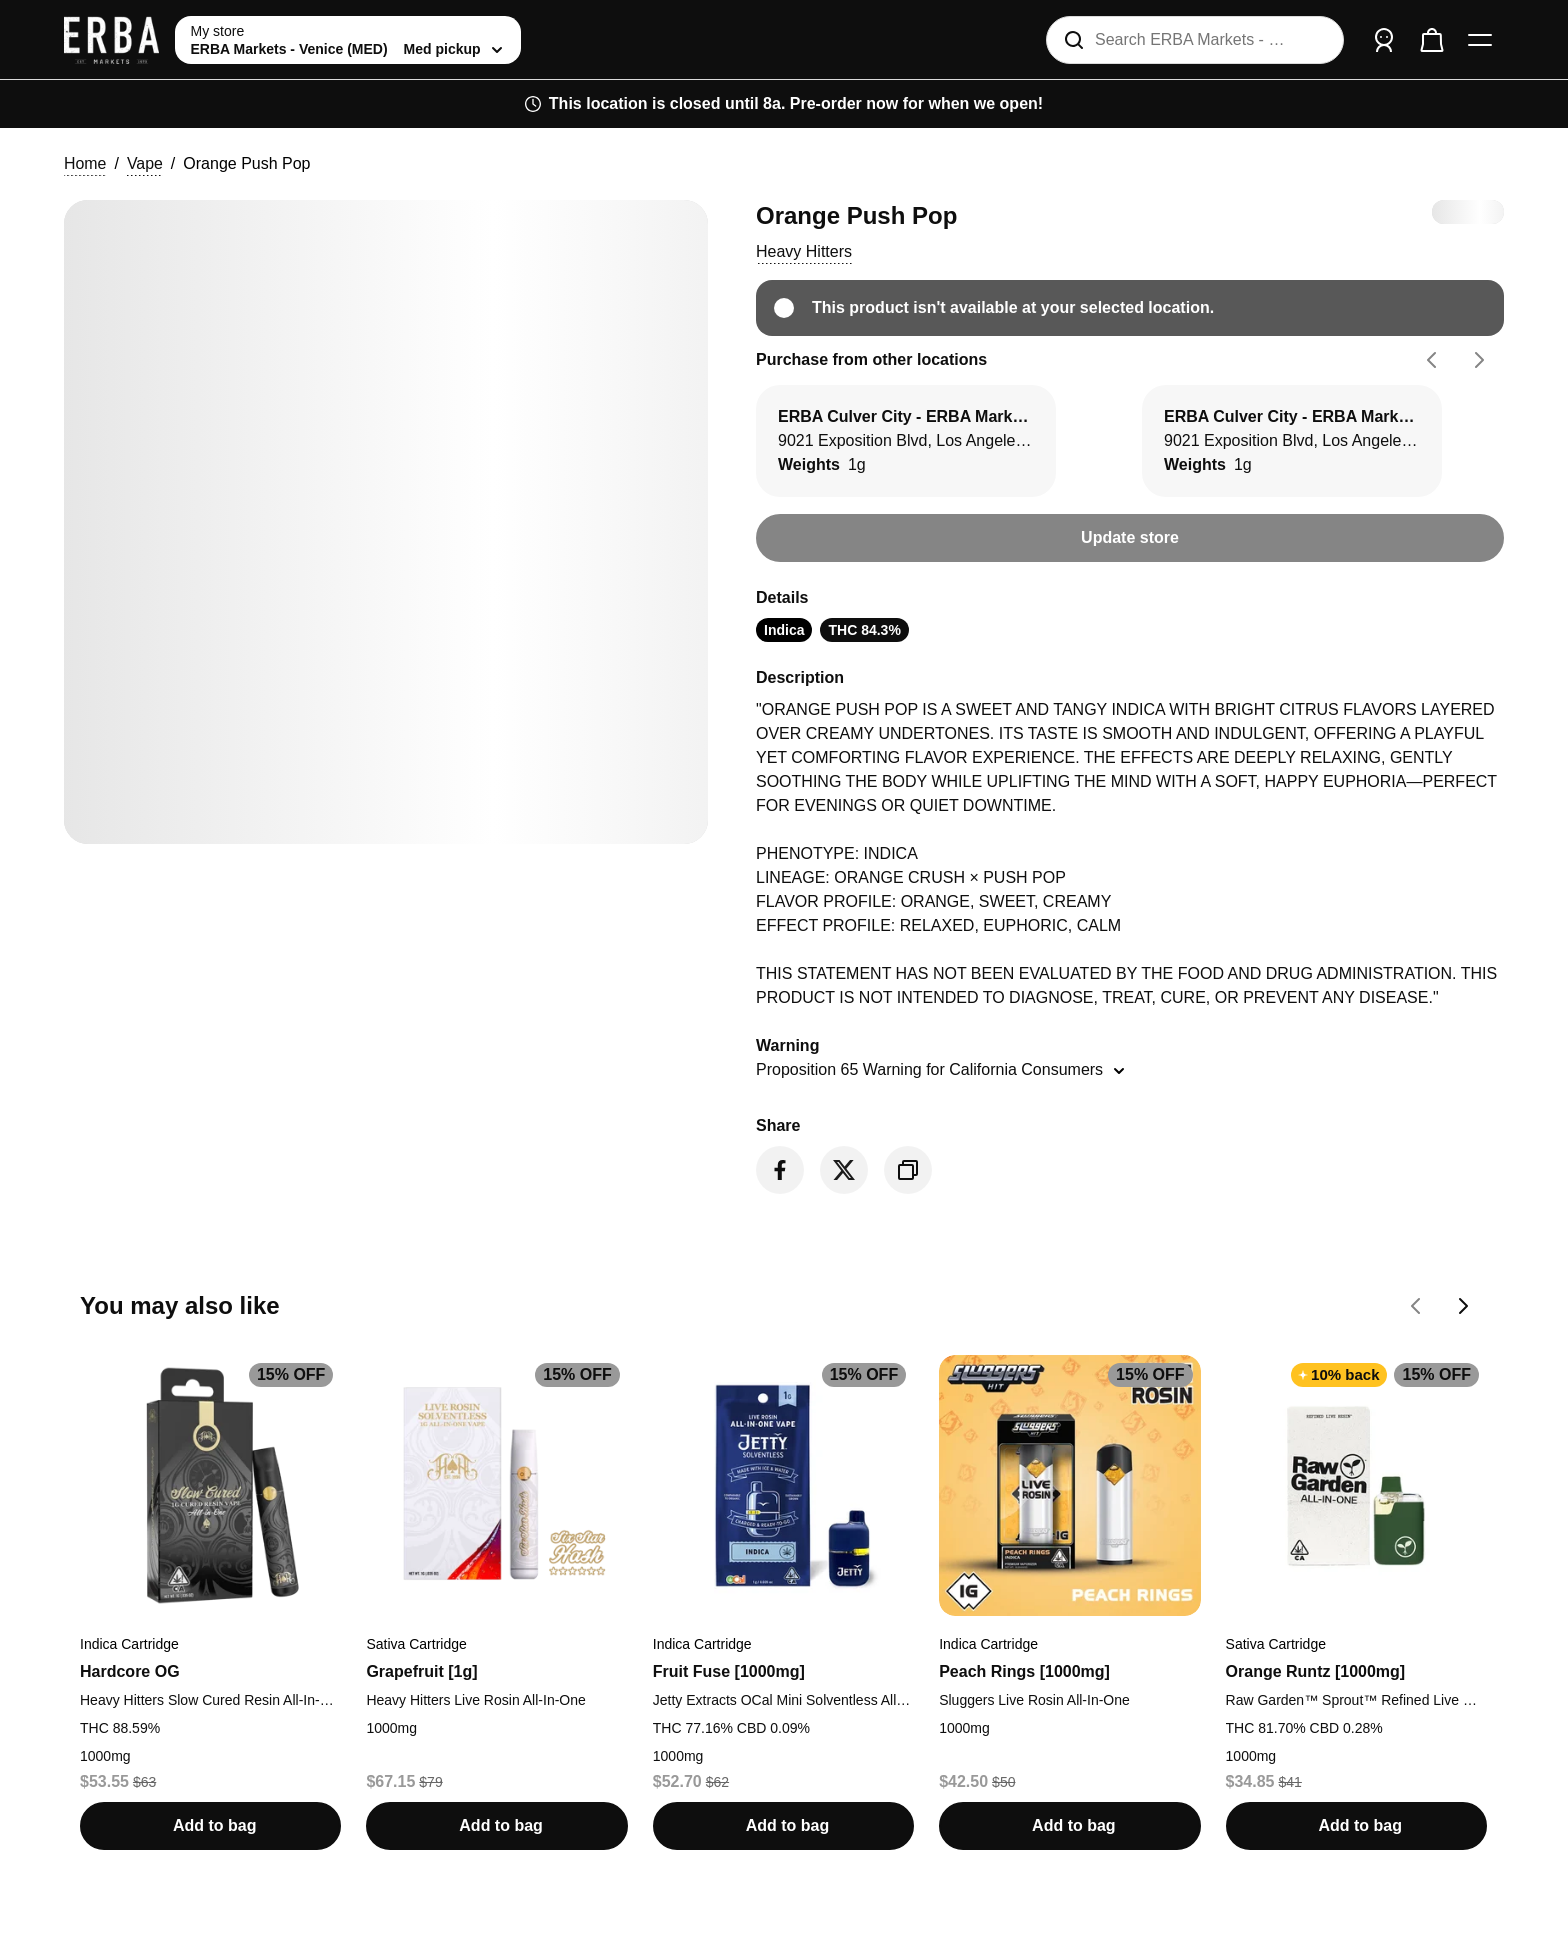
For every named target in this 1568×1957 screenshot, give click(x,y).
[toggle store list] (348, 40)
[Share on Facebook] (780, 1170)
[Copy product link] (908, 1170)
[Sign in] (1384, 40)
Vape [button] (145, 163)
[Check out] (1432, 40)
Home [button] (85, 163)
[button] (804, 252)
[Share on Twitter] (844, 1170)
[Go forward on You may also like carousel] (1464, 1306)
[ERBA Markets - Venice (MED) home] (111, 40)
